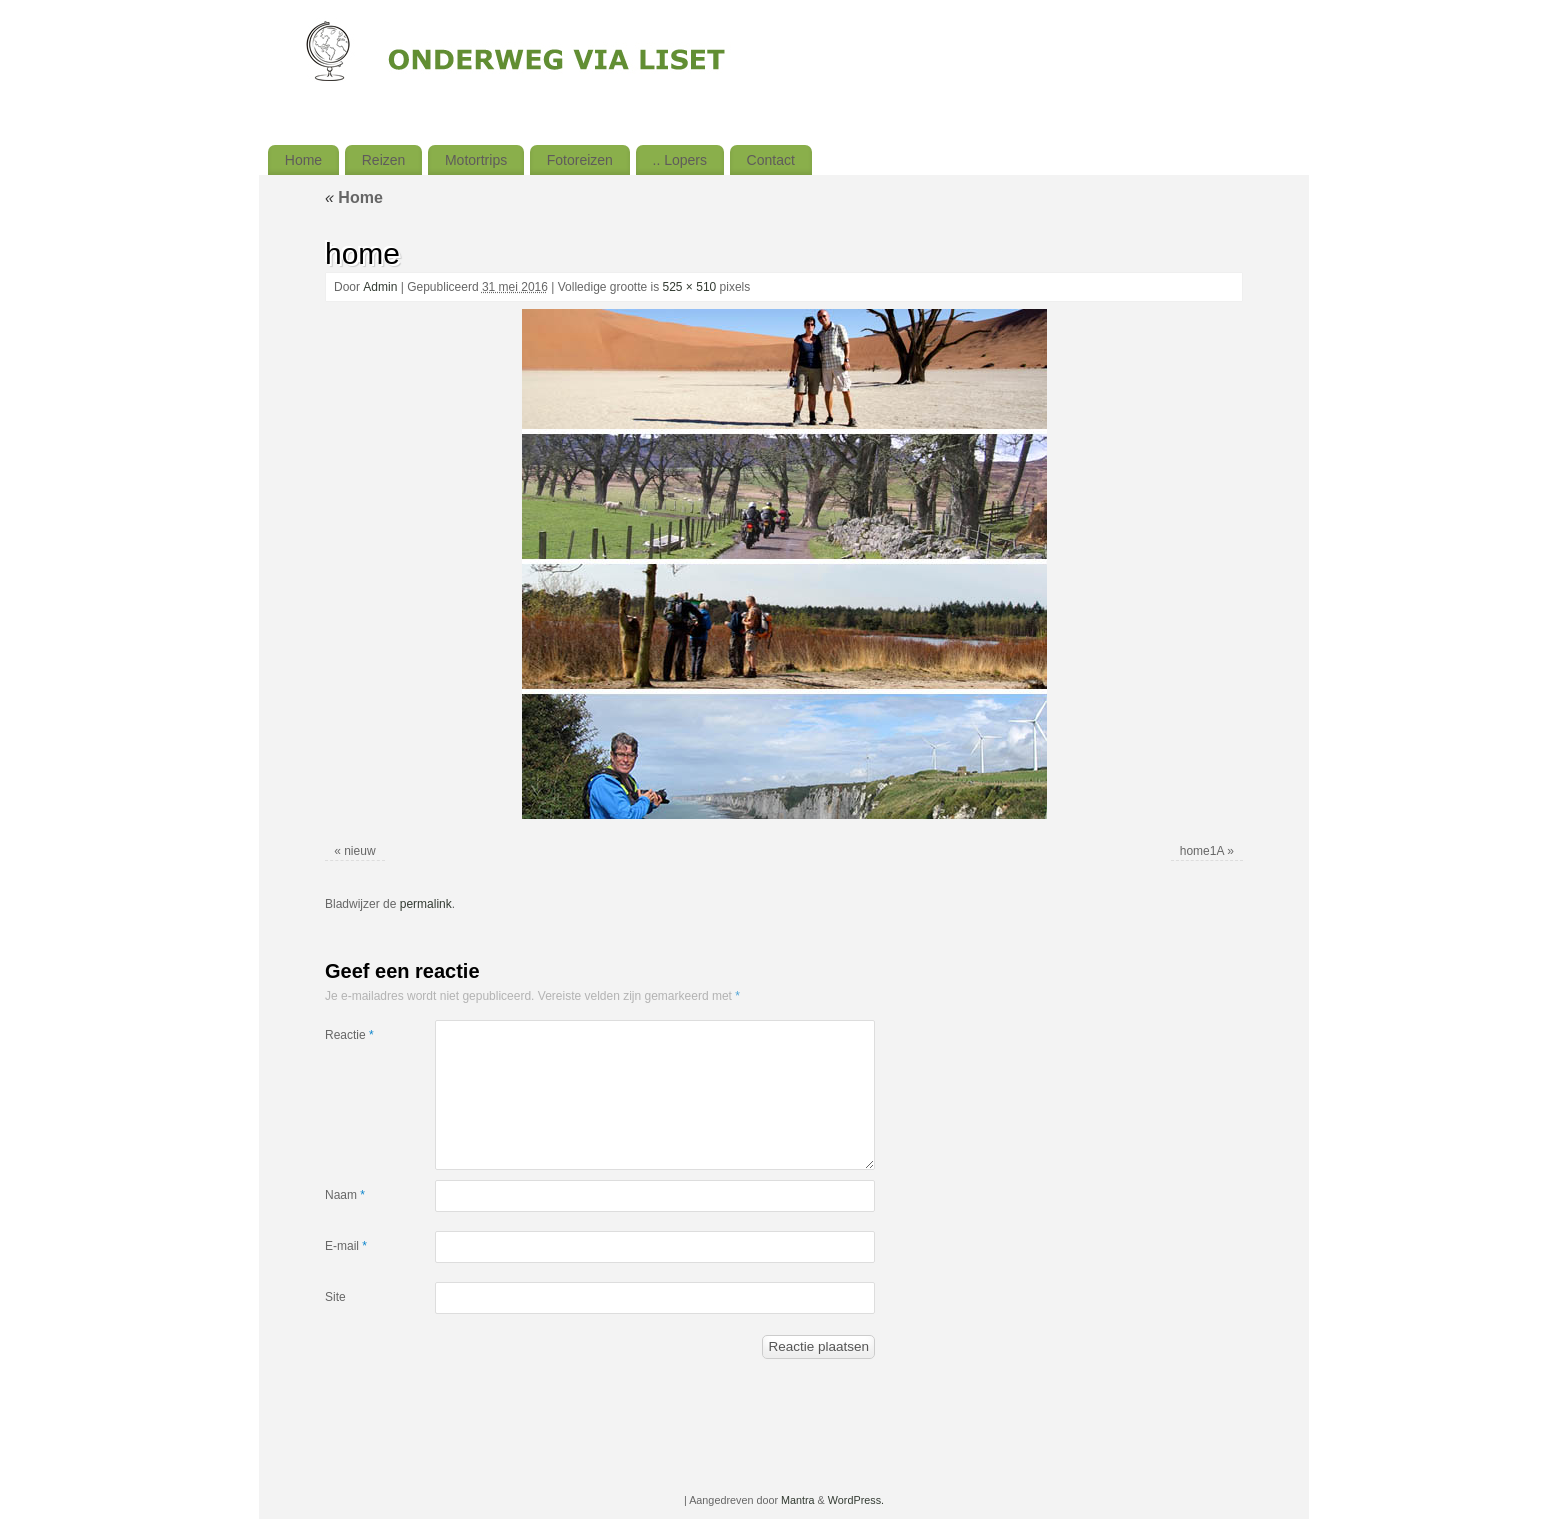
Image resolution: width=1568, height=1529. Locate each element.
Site (335, 1297)
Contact (771, 160)
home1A (1202, 851)
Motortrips (476, 160)
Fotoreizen (580, 160)
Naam (345, 1195)
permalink (426, 904)
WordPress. (856, 1500)
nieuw (359, 851)
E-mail (346, 1246)
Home (303, 160)
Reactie (349, 1035)
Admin (380, 287)
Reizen (384, 160)
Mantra (798, 1500)
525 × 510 (690, 287)
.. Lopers (680, 160)
